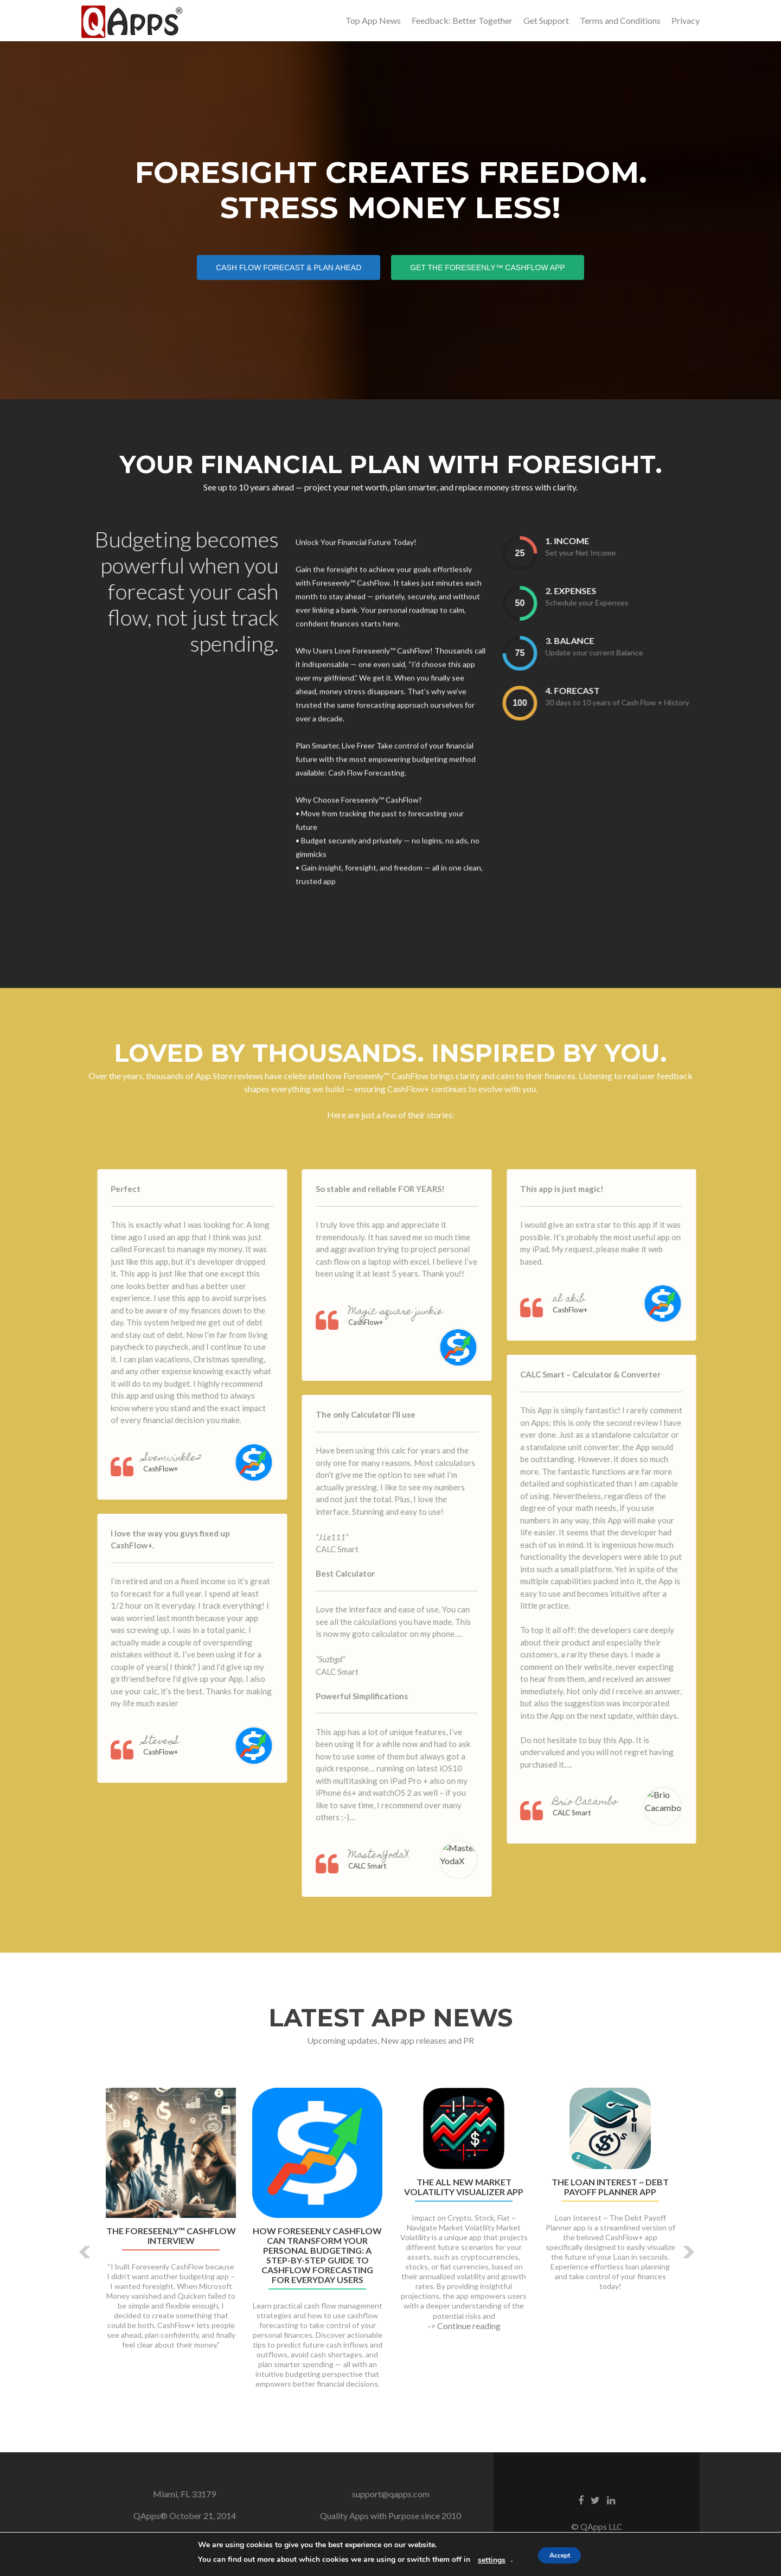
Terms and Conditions (620, 20)
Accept (560, 2555)
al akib (599, 1306)
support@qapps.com (391, 2500)
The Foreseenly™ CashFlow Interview (171, 2242)
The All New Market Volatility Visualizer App (463, 2193)
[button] (85, 2258)
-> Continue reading (464, 2332)
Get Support (546, 20)
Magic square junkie (425, 1319)
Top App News (373, 20)
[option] (390, 2250)
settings (484, 2560)
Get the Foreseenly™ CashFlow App (496, 267)
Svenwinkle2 (203, 1465)
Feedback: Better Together (462, 20)
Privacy (685, 20)
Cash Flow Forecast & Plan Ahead (297, 267)
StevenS (191, 1748)
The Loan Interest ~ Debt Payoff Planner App (610, 2193)
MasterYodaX (408, 1862)
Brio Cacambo (615, 1809)
